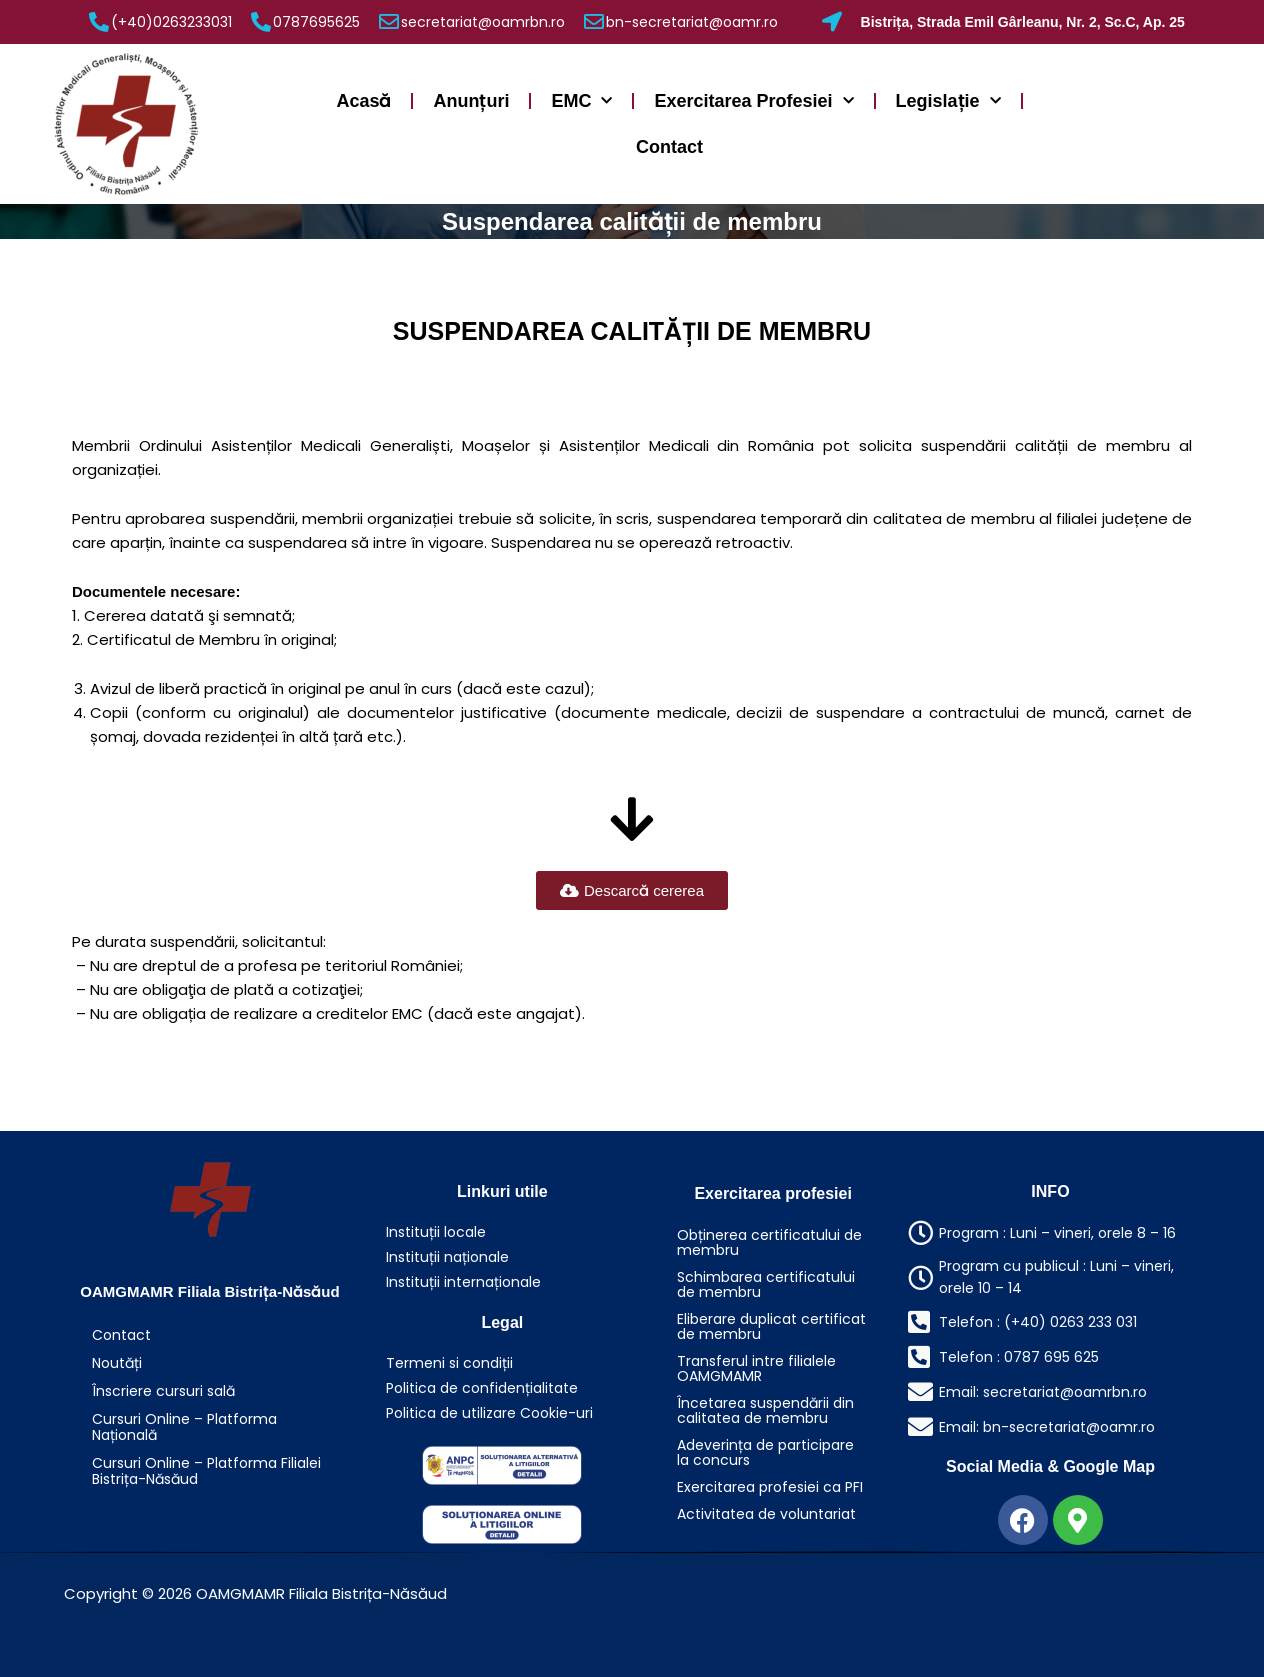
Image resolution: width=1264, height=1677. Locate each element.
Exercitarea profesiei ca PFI (770, 1487)
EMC (581, 101)
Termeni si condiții (449, 1363)
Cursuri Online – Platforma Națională (184, 1427)
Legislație (948, 101)
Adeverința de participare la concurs (765, 1452)
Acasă (363, 101)
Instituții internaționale (463, 1282)
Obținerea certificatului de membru (769, 1242)
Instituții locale (436, 1232)
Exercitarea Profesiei (753, 101)
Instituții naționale (447, 1257)
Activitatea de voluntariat (766, 1514)
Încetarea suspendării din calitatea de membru (765, 1410)
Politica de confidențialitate (482, 1388)
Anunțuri (471, 101)
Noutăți (117, 1363)
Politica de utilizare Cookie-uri (489, 1413)
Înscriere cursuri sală (163, 1391)
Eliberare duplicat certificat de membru (771, 1326)
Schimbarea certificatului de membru (766, 1284)
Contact (669, 147)
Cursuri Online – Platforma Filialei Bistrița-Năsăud (206, 1471)
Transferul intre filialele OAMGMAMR (756, 1368)
